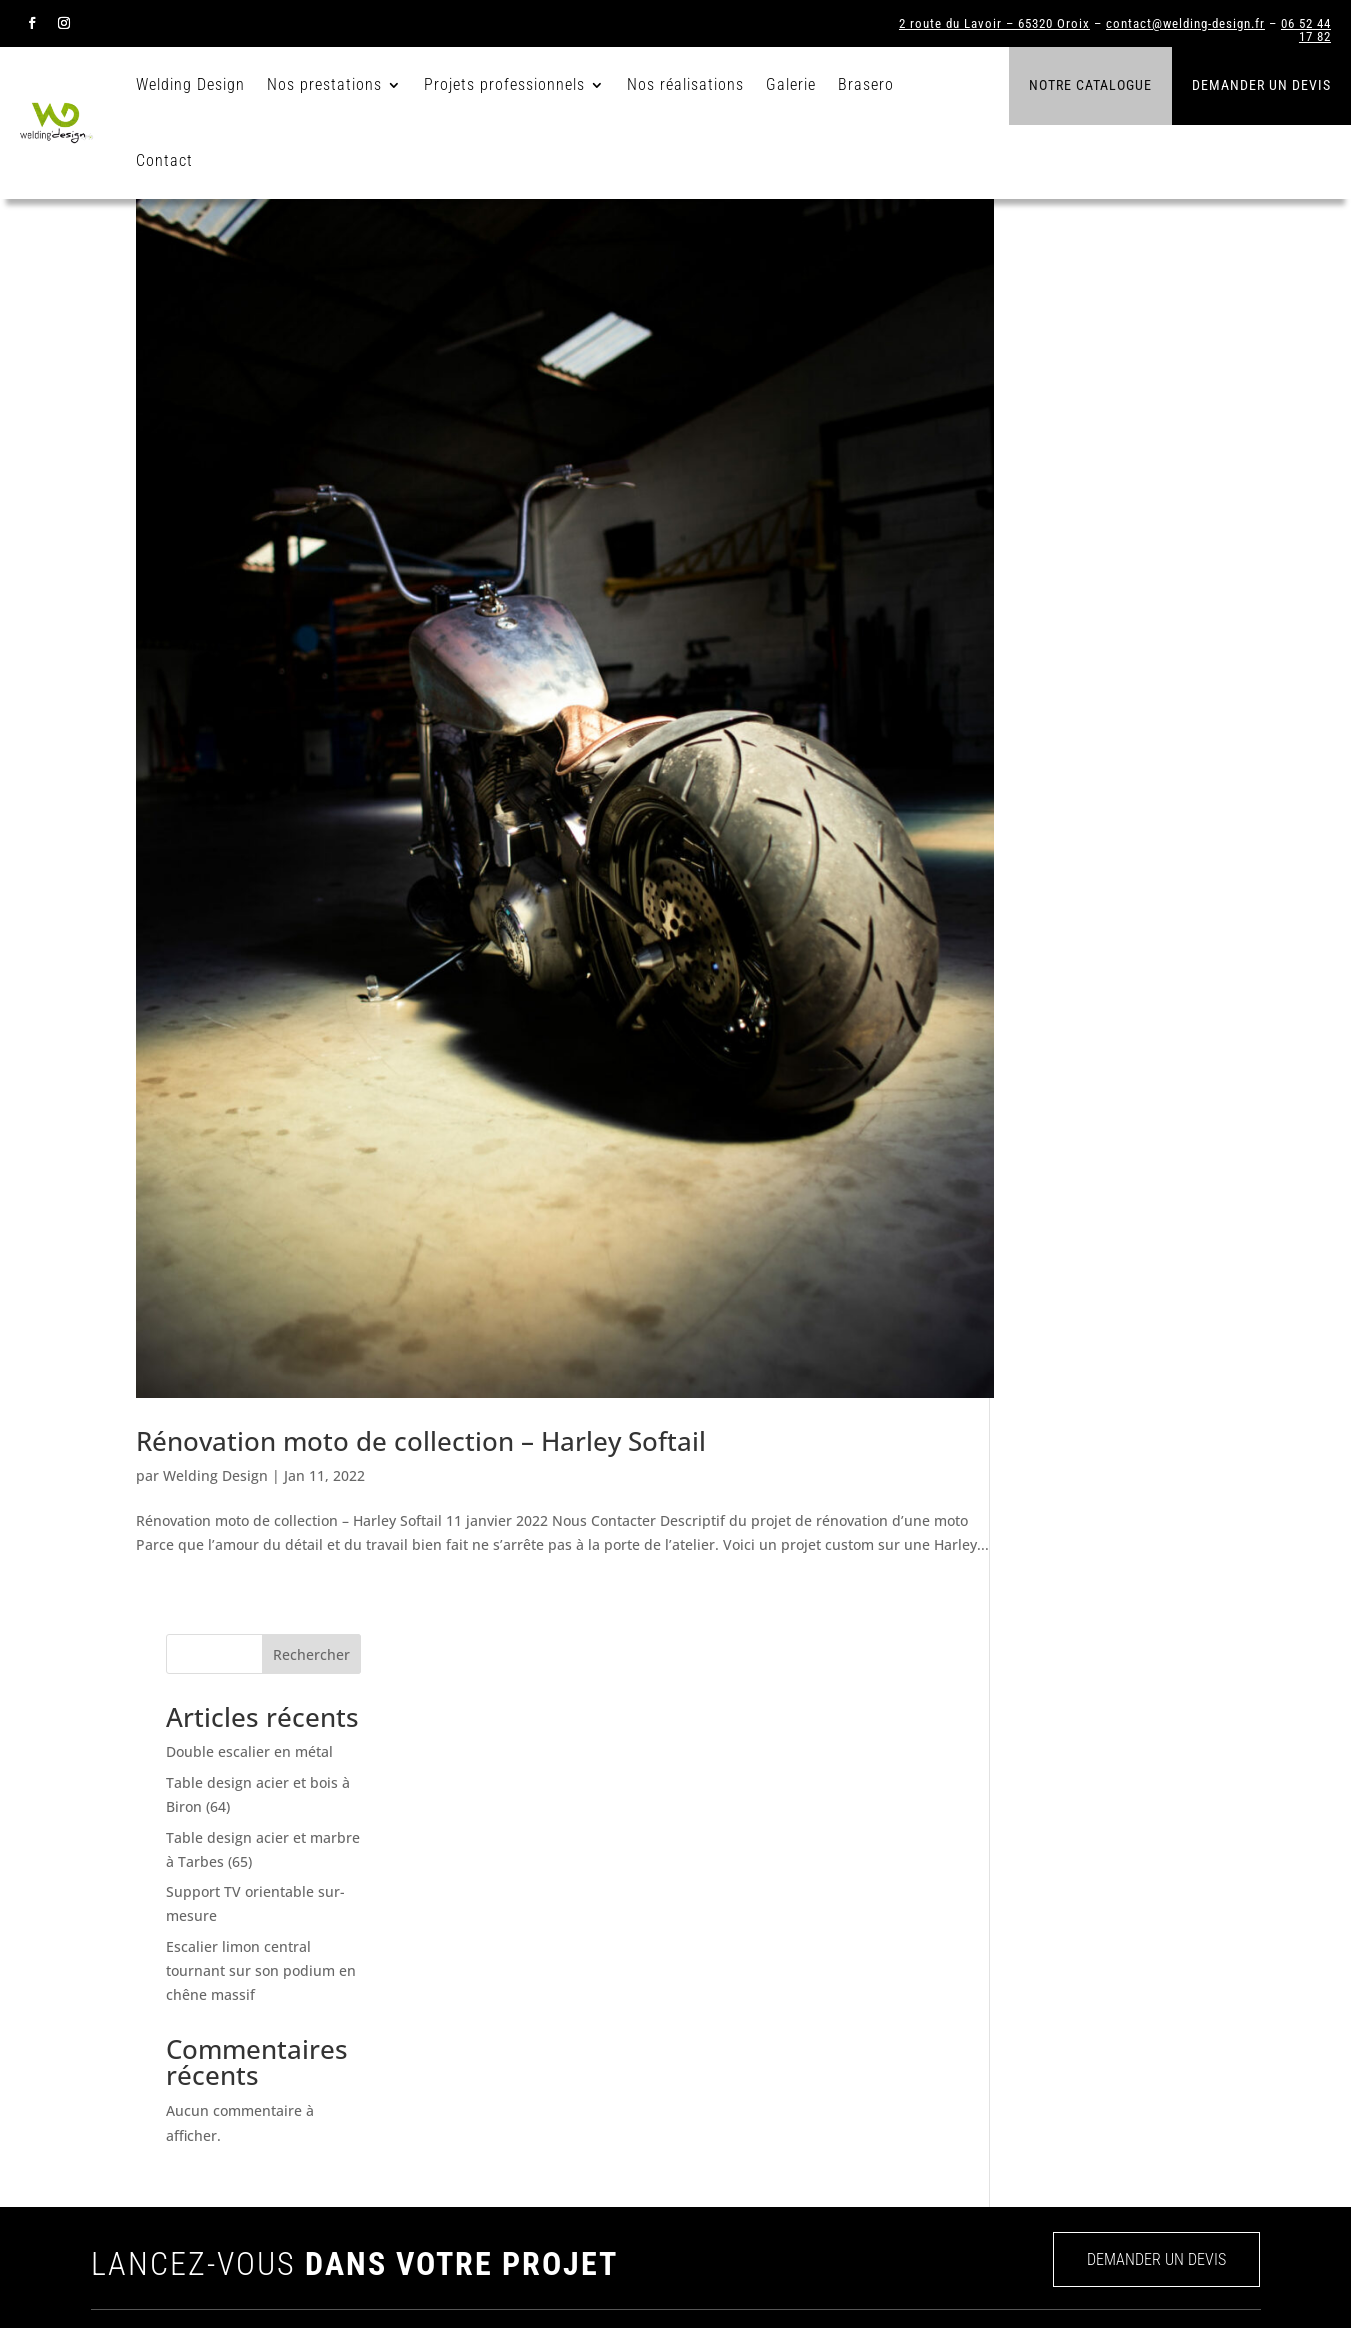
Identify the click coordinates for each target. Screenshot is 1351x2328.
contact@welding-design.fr (1185, 23)
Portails (934, 2044)
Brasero (870, 84)
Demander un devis (1261, 85)
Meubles (936, 2110)
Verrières (939, 2011)
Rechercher (1166, 277)
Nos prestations (328, 84)
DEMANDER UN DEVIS (1156, 1767)
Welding (733, 1978)
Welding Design (194, 84)
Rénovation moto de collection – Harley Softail (421, 1493)
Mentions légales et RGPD (1186, 2283)
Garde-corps (948, 1978)
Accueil (732, 1945)
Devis (727, 2110)
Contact (168, 160)
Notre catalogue (1090, 85)
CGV (1077, 2283)
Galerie (795, 84)
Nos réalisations (689, 84)
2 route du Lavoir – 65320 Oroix (994, 23)
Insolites (937, 2143)
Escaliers (938, 1945)
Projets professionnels (508, 84)
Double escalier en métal (1103, 374)
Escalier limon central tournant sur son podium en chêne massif (1115, 593)
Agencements (952, 2077)
